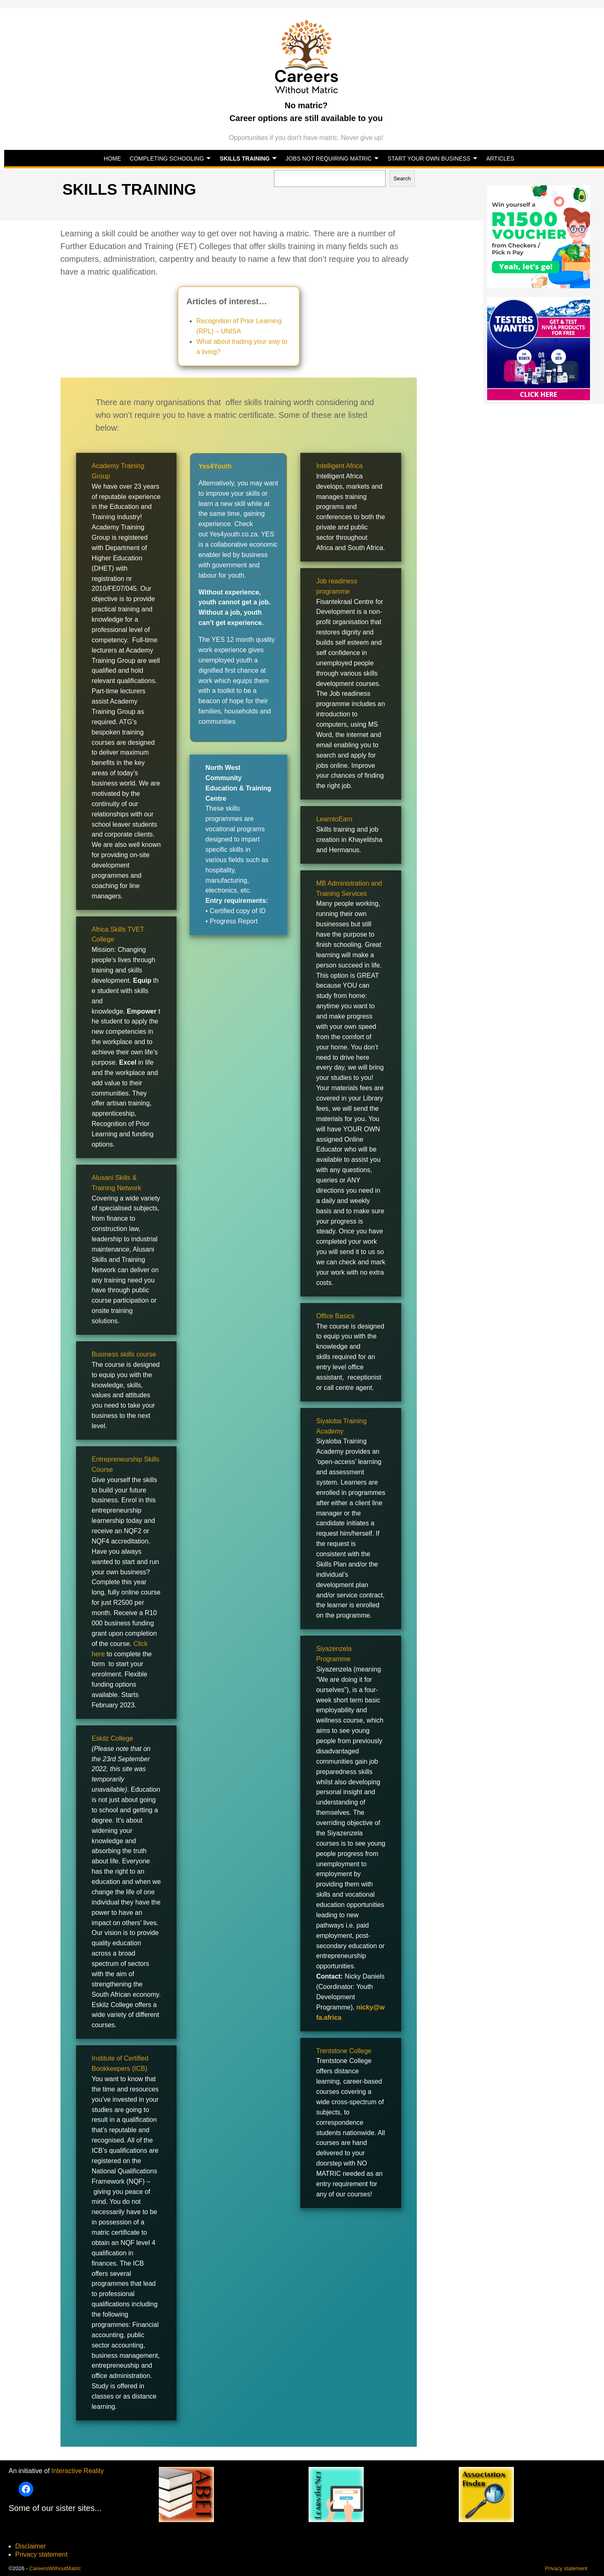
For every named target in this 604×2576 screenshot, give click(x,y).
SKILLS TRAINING (244, 158)
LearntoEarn (334, 819)
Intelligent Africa (339, 465)
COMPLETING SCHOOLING (167, 158)
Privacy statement (41, 2554)
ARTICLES (500, 158)
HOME (112, 158)
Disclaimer (30, 2546)
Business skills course (124, 1354)
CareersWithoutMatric (55, 2568)
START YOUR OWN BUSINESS (429, 158)
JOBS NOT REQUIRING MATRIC (329, 158)
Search (402, 178)
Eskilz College (112, 1738)
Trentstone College (344, 2050)
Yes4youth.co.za (233, 534)
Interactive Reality (77, 2470)
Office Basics (335, 1315)
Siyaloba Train (337, 1420)
